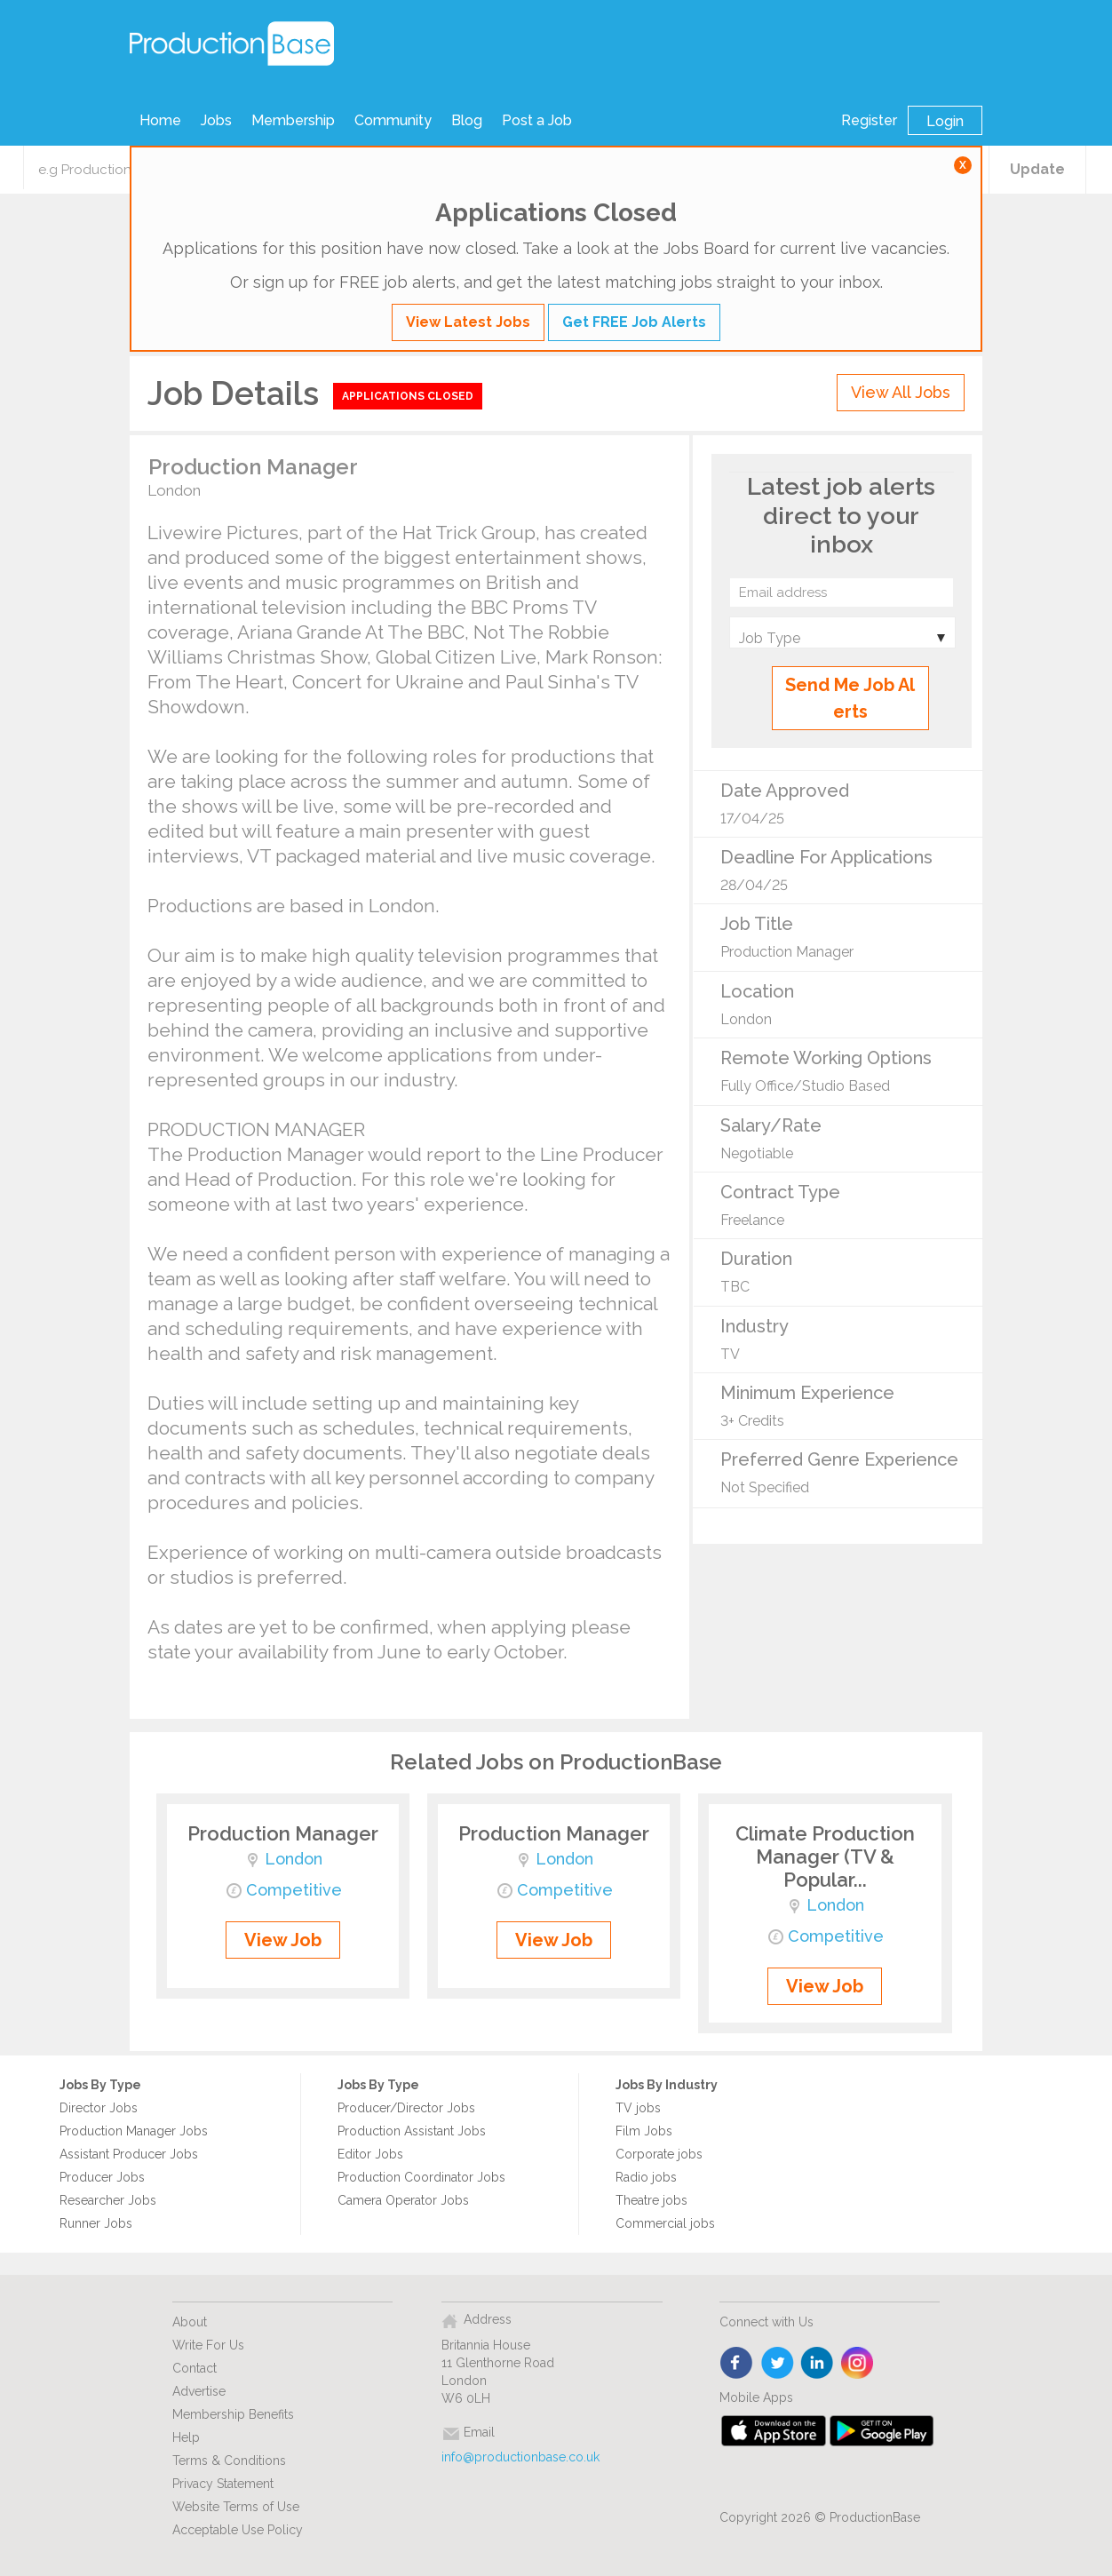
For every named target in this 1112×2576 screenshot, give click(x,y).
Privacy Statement (223, 2484)
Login (945, 121)
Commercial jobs (665, 2223)
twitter (777, 2363)
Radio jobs (646, 2177)
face (737, 2363)
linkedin (817, 2363)
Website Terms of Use (235, 2507)
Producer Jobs (102, 2177)
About (189, 2322)
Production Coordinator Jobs (421, 2177)
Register (869, 120)
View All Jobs (900, 392)
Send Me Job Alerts (850, 698)
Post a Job (537, 120)
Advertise (199, 2391)
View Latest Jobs (468, 322)
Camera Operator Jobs (403, 2200)
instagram (857, 2363)
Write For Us (208, 2345)
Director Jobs (99, 2108)
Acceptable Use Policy (237, 2530)
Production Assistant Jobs (412, 2131)
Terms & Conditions (229, 2460)
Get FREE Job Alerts (634, 322)
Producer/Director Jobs (406, 2108)
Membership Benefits (233, 2414)
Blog (466, 120)
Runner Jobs (96, 2223)
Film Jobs (644, 2131)
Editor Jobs (370, 2154)
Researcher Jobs (108, 2200)
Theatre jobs (651, 2200)
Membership (293, 120)
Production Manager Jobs (134, 2131)
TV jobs (638, 2108)
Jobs (216, 120)
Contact (194, 2368)
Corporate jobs (659, 2154)
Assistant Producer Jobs (129, 2154)
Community (393, 120)
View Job (283, 1940)
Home (160, 120)
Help (186, 2437)
